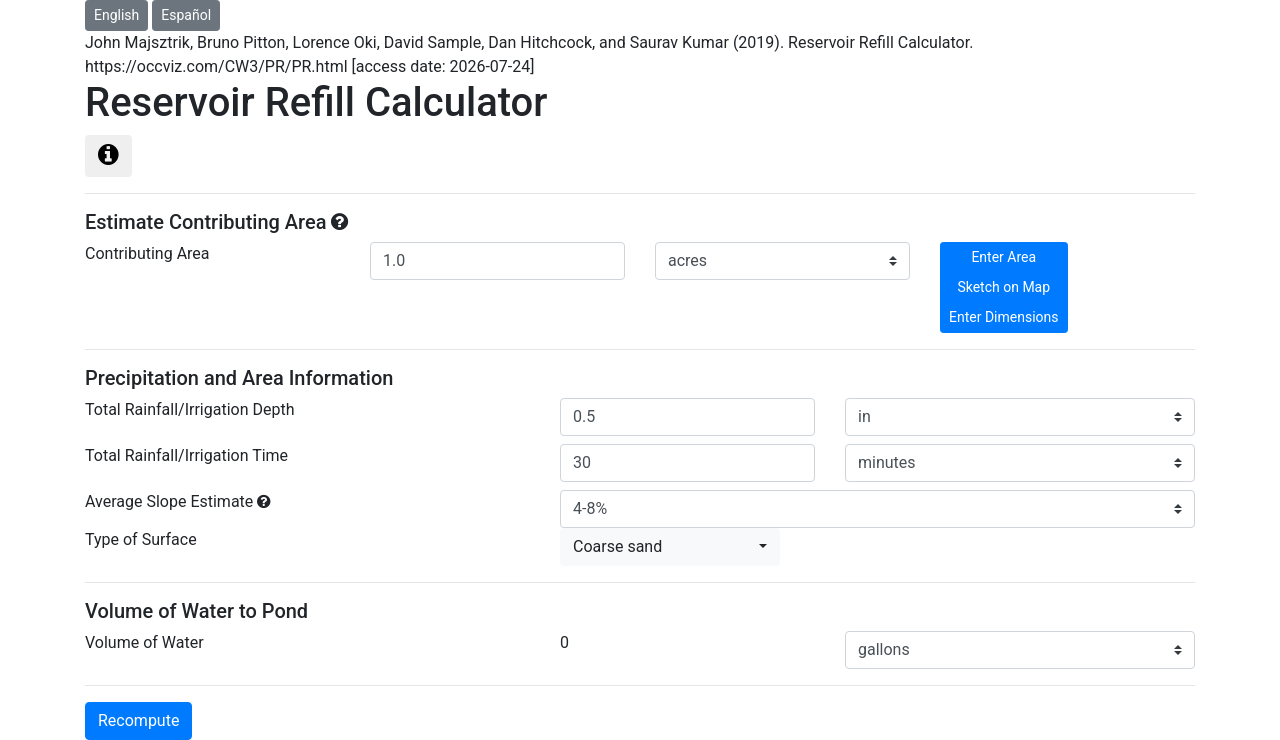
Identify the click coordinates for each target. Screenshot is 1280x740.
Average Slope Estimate (169, 501)
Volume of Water (144, 642)
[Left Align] (108, 156)
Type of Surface (141, 539)
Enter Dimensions (1004, 317)
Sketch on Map (1003, 287)
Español (186, 15)
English (116, 15)
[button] (670, 547)
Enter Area (1003, 257)
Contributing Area (147, 253)
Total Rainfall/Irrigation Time (186, 455)
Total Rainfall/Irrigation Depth (189, 409)
